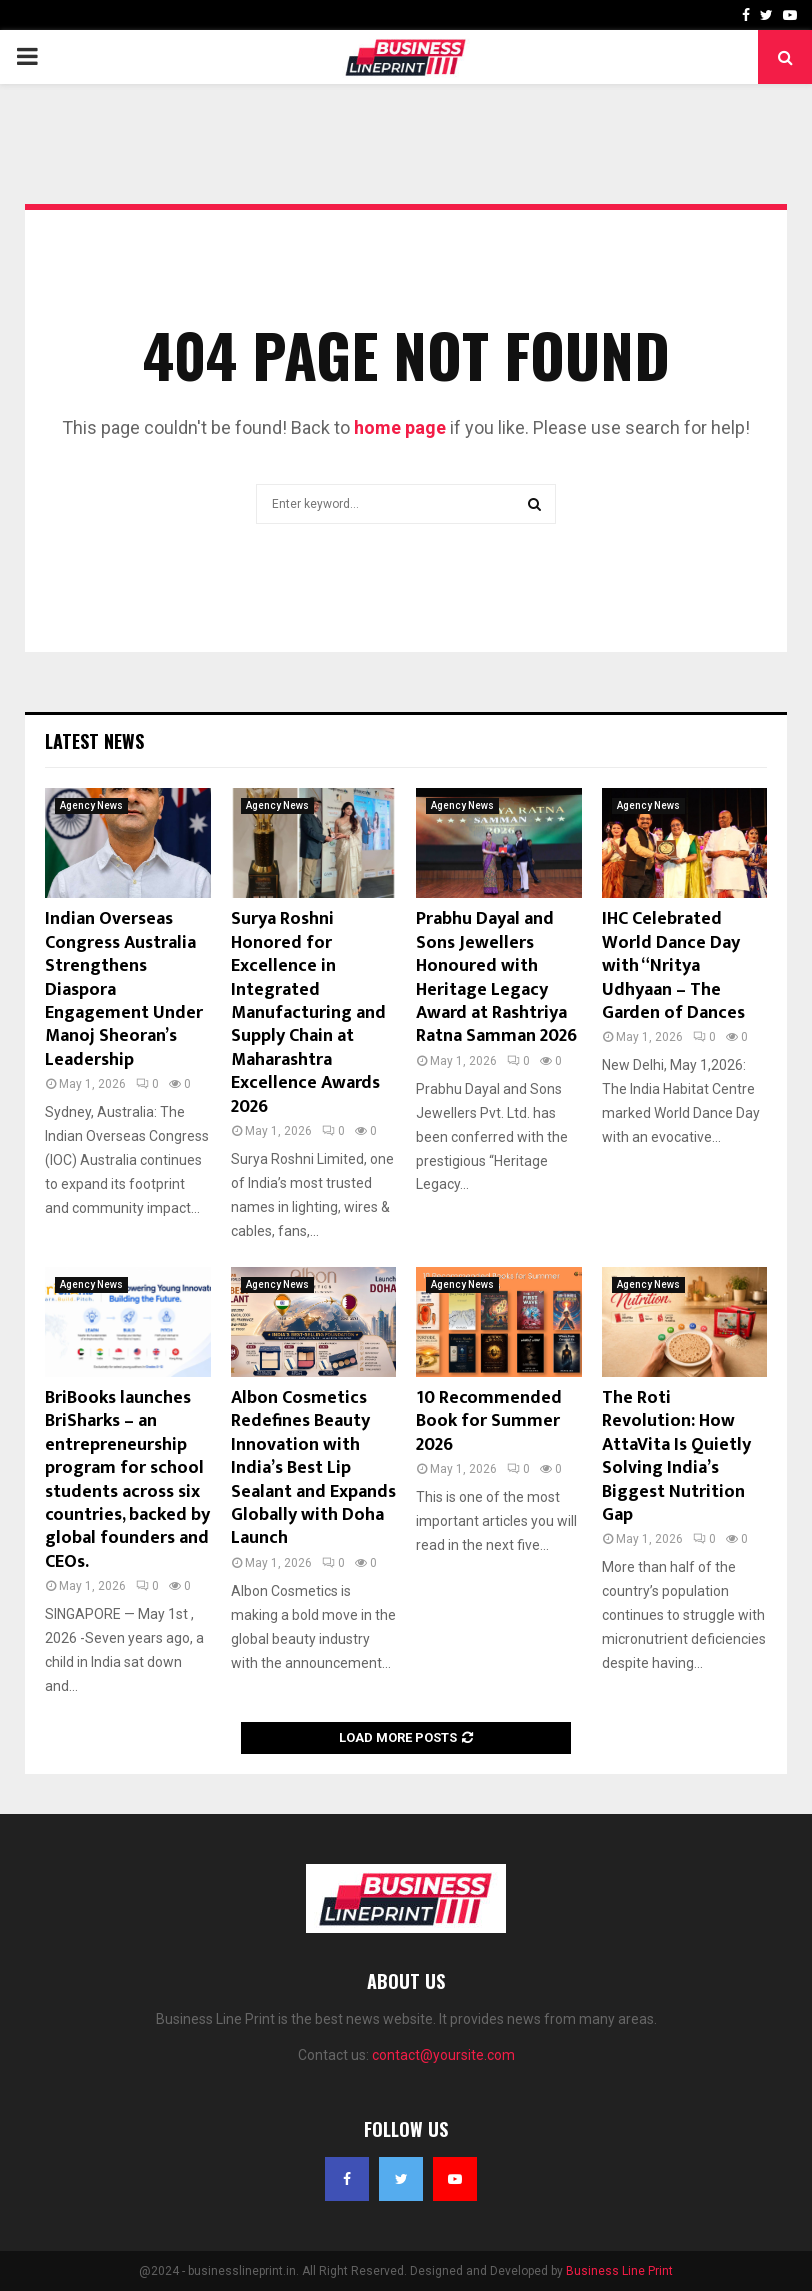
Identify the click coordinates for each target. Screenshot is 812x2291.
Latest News (94, 741)
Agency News (91, 805)
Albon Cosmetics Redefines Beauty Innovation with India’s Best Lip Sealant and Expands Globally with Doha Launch (313, 1468)
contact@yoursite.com (443, 2055)
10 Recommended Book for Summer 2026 (489, 1421)
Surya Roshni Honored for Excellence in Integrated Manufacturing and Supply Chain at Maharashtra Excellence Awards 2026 (308, 1012)
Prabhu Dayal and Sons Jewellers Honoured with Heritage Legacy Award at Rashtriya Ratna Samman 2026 (496, 977)
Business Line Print (619, 2271)
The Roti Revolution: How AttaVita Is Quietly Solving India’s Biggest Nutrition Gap (676, 1456)
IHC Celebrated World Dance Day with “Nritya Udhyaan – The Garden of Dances (673, 966)
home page (400, 427)
